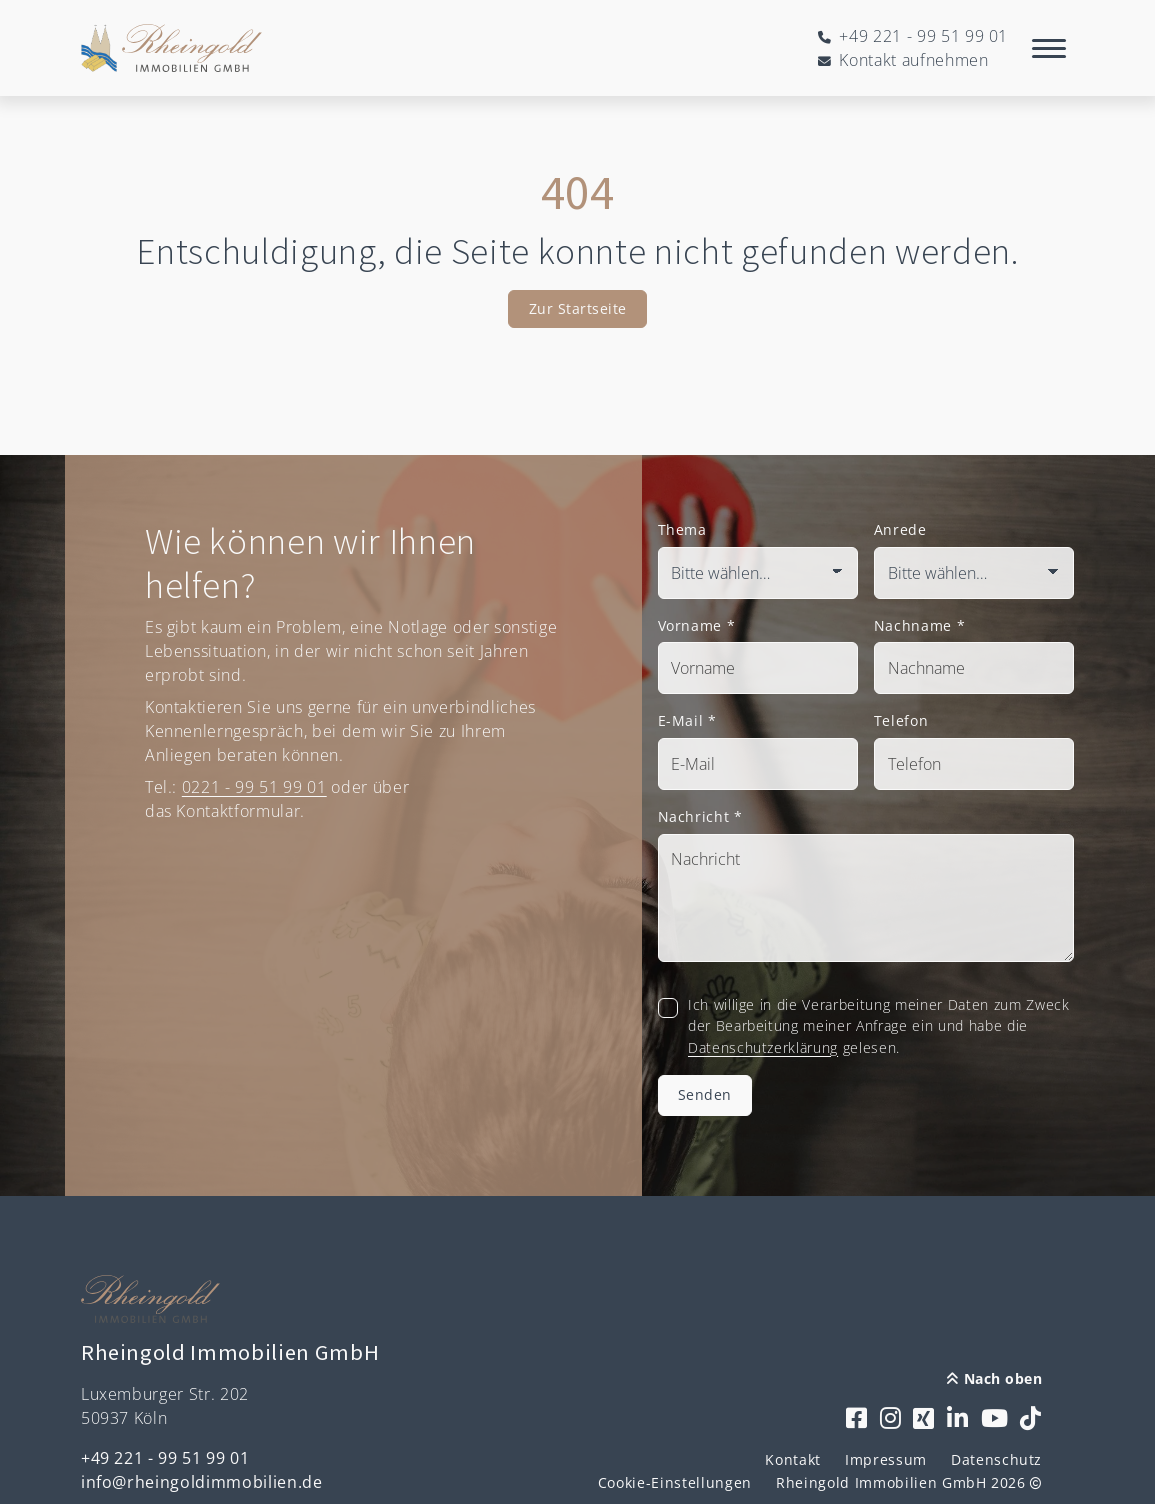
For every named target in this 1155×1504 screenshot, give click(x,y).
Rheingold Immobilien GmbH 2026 (909, 1482)
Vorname (697, 625)
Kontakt (793, 1459)
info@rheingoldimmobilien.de (202, 1482)
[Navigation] (1049, 48)
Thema (682, 529)
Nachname (920, 625)
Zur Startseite (578, 308)
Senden (705, 1094)
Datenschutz (996, 1459)
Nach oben (994, 1378)
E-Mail (687, 720)
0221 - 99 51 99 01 (254, 787)
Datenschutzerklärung (763, 1047)
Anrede (900, 529)
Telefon (901, 720)
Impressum (886, 1459)
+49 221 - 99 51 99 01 (165, 1458)
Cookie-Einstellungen (675, 1482)
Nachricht (700, 816)
